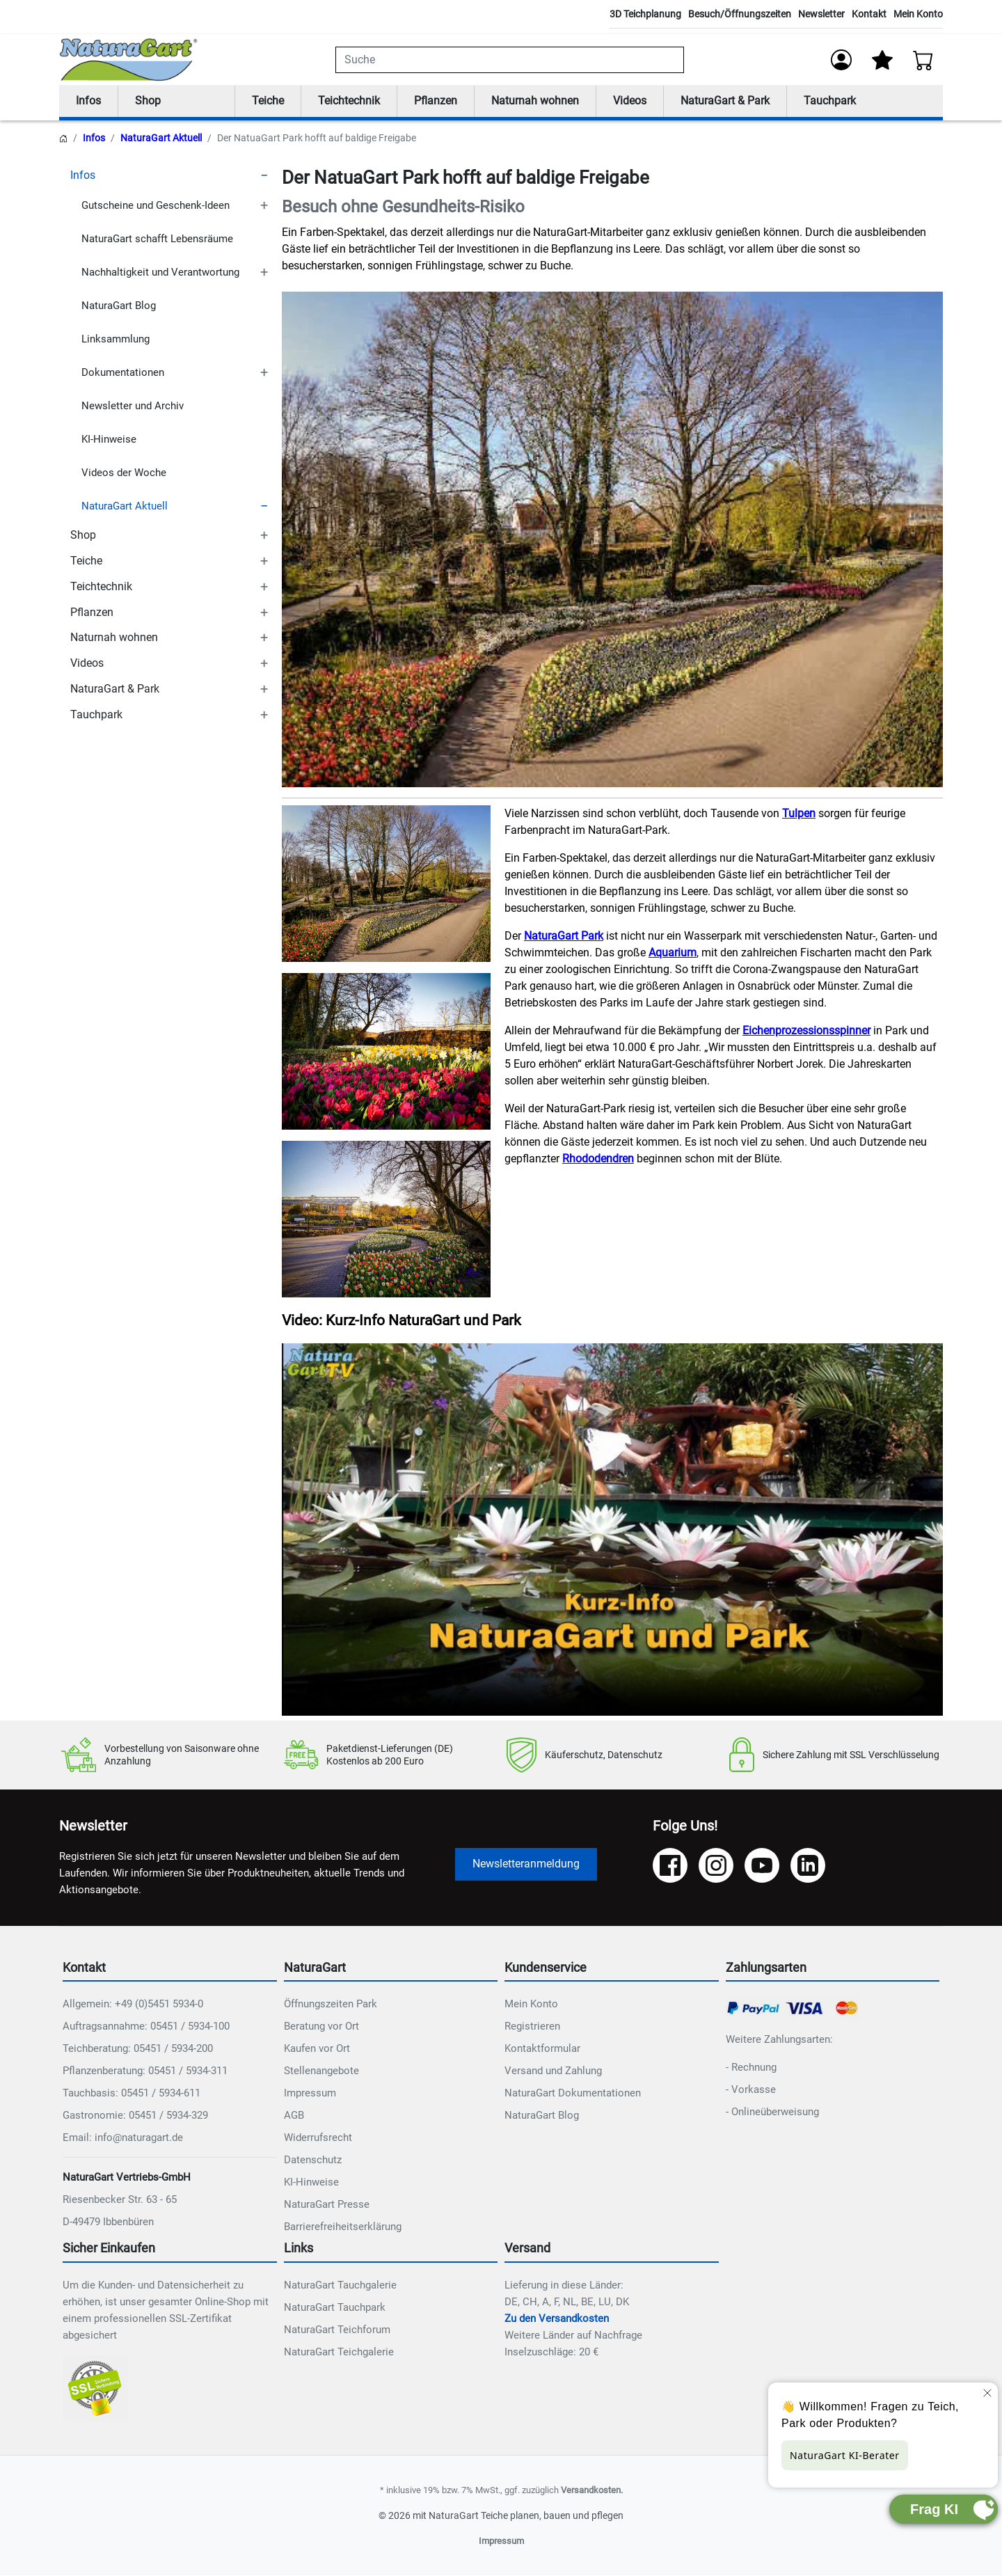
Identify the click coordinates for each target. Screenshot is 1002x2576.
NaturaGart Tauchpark (334, 2308)
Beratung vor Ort (321, 2027)
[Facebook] (670, 1866)
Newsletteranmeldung (526, 1864)
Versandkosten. (592, 2491)
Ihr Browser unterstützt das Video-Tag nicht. (612, 1530)
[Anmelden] (841, 60)
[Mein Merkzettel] (882, 60)
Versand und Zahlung (553, 2071)
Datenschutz (313, 2160)
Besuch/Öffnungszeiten (739, 13)
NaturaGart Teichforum (337, 2330)
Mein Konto (918, 13)
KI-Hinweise (108, 439)
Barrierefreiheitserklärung (342, 2227)
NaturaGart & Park (725, 101)
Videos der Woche (123, 472)
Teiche (268, 101)
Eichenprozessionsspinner (806, 1031)
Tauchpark (830, 101)
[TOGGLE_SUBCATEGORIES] (264, 176)
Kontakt (869, 13)
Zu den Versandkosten (556, 2319)
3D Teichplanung (645, 13)
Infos (88, 101)
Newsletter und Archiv (132, 406)
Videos (629, 101)
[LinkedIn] (807, 1866)
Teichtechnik (349, 101)
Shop (148, 101)
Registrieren (532, 2027)
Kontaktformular (542, 2049)
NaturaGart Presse (326, 2205)
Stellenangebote (321, 2071)
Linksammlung (115, 339)
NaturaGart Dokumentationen (572, 2093)
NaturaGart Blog (118, 305)
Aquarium (673, 953)
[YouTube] (762, 1866)
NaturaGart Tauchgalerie (340, 2285)
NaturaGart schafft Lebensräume (157, 238)
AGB (294, 2116)
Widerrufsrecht (318, 2138)
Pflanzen (435, 101)
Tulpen (799, 814)
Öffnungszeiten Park (330, 2004)
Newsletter (821, 13)
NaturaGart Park (563, 936)
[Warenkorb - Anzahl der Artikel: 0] (923, 60)
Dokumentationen (122, 372)
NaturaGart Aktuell (161, 138)
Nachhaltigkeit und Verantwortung (160, 272)
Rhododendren (598, 1159)
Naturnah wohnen (535, 101)
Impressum (310, 2093)
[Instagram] (716, 1866)
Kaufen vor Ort (317, 2049)
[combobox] (509, 60)
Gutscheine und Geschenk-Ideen (155, 205)
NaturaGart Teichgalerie (339, 2352)
